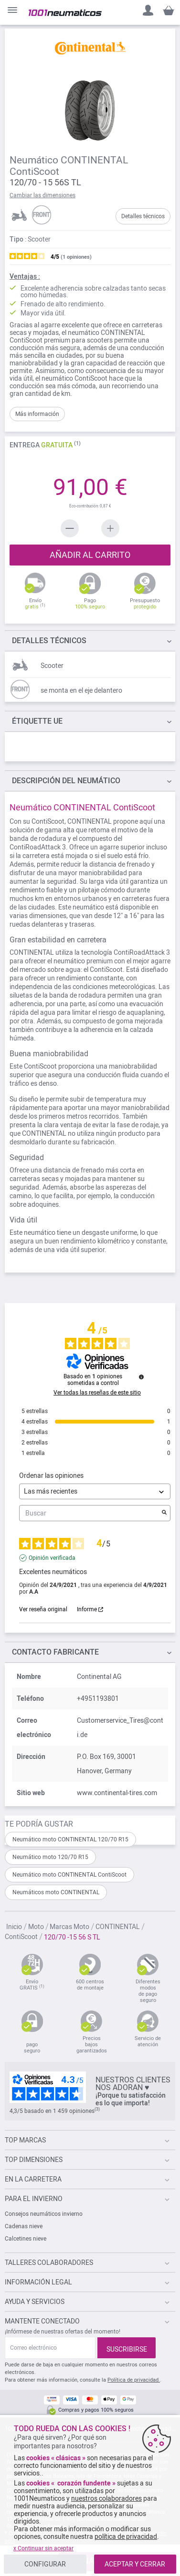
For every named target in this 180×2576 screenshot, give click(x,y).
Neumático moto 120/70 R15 (50, 1857)
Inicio (14, 1926)
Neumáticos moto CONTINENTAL (55, 1892)
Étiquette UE (37, 721)
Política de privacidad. (133, 2380)
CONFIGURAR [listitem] (45, 2564)
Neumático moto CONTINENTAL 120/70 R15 (70, 1839)
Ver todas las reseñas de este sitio (97, 1392)
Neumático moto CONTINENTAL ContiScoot (69, 1874)
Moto (36, 1926)
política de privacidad (126, 2536)
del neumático (66, 780)
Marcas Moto (70, 1926)
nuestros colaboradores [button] (106, 2498)
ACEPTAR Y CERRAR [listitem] (135, 2564)
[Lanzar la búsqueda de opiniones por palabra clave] (164, 1513)
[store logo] (65, 13)
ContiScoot (22, 1936)
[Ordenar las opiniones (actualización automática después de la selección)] (94, 1491)
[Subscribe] (126, 2347)
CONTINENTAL (118, 1926)
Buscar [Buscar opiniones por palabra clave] (90, 1513)
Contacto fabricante (55, 1652)
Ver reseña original (43, 1609)
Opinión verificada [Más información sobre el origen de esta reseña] (52, 1558)
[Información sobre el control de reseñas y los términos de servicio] (141, 1377)
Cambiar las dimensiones (42, 195)
